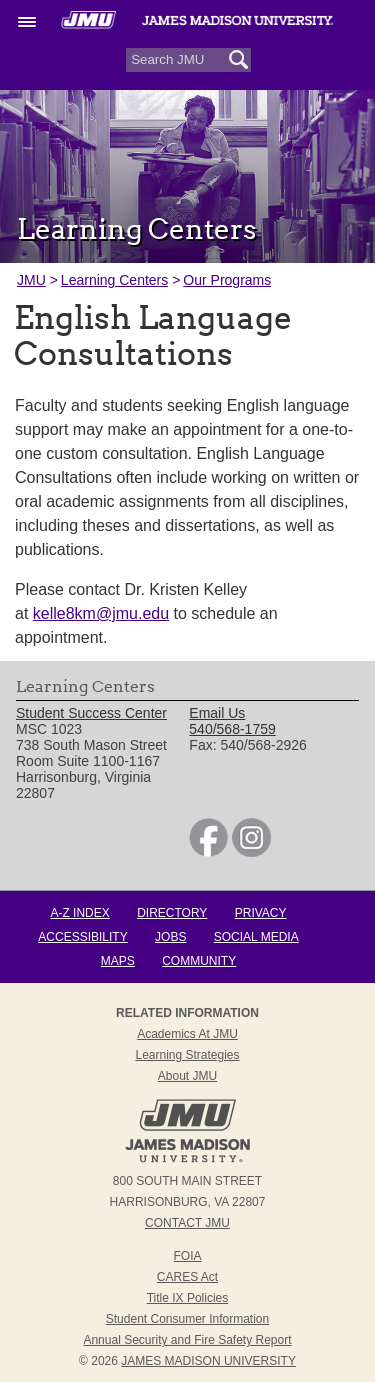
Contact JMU (187, 1223)
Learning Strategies (187, 1055)
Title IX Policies (188, 1298)
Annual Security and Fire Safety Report (187, 1340)
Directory (172, 913)
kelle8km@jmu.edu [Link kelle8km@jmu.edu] (101, 613)
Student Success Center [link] (91, 713)
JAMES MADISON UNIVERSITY (208, 1361)
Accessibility (82, 937)
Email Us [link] (217, 713)
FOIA (187, 1256)
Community (199, 961)
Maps (118, 961)
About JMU (187, 1076)
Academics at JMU (187, 1034)
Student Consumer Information (187, 1319)
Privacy (261, 913)
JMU (31, 280)
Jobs (170, 937)
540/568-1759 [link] (232, 729)
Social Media (256, 937)
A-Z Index (79, 913)
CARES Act (187, 1277)
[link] (208, 852)
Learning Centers (114, 280)
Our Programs (227, 280)
